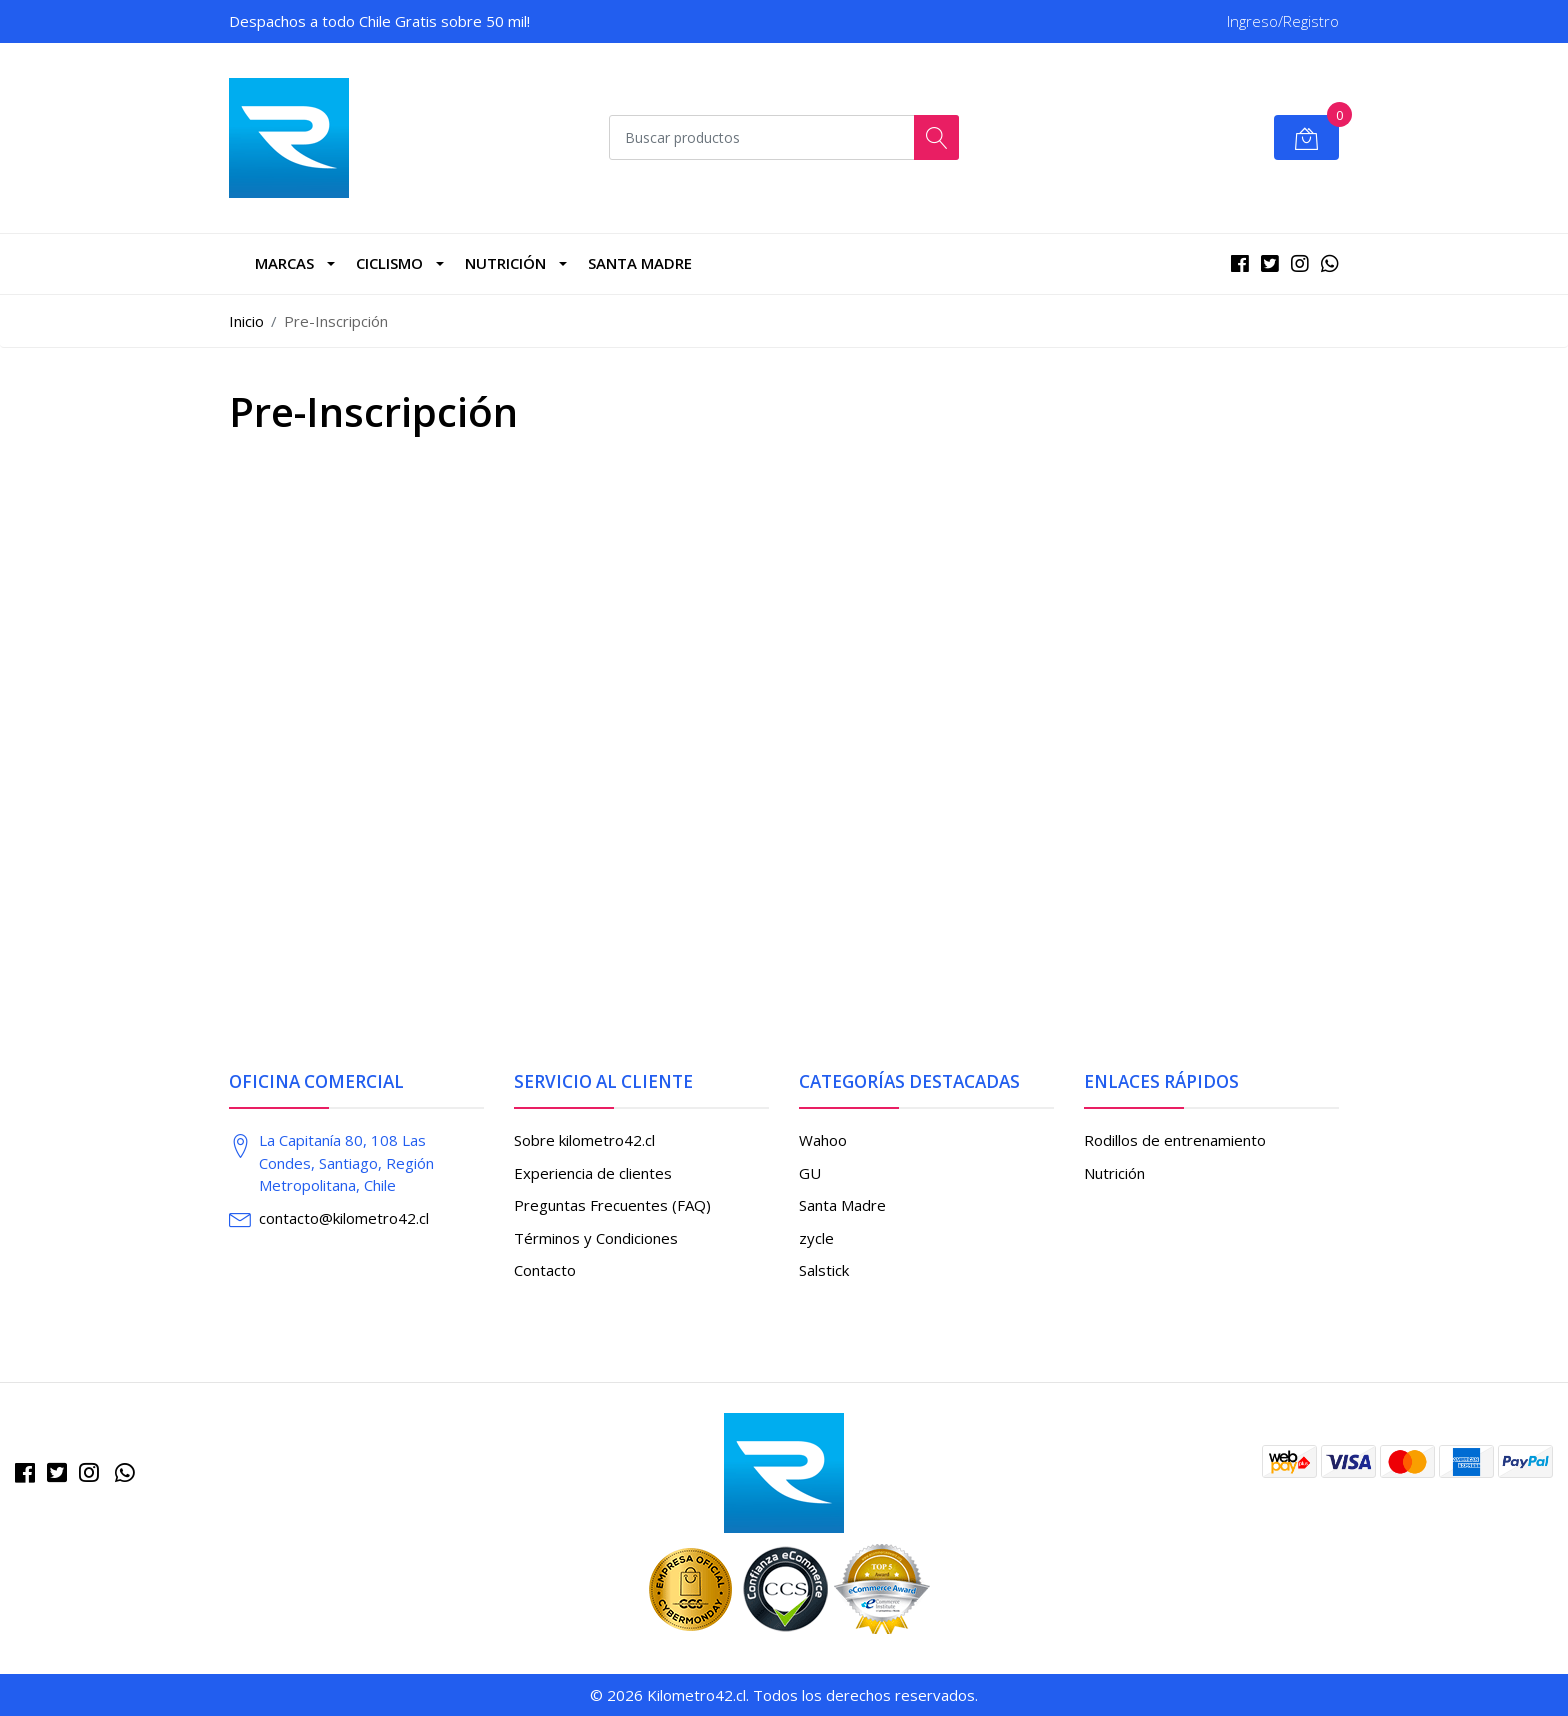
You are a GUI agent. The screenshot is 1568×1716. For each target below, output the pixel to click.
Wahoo (823, 1140)
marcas (284, 263)
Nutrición (505, 263)
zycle (816, 1238)
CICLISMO (389, 263)
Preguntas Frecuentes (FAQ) (612, 1205)
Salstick (824, 1270)
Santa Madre (640, 263)
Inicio (246, 321)
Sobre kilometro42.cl (584, 1140)
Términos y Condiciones (596, 1238)
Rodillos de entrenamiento (1175, 1140)
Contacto (545, 1270)
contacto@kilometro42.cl (344, 1218)
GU (810, 1173)
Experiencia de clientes (593, 1173)
